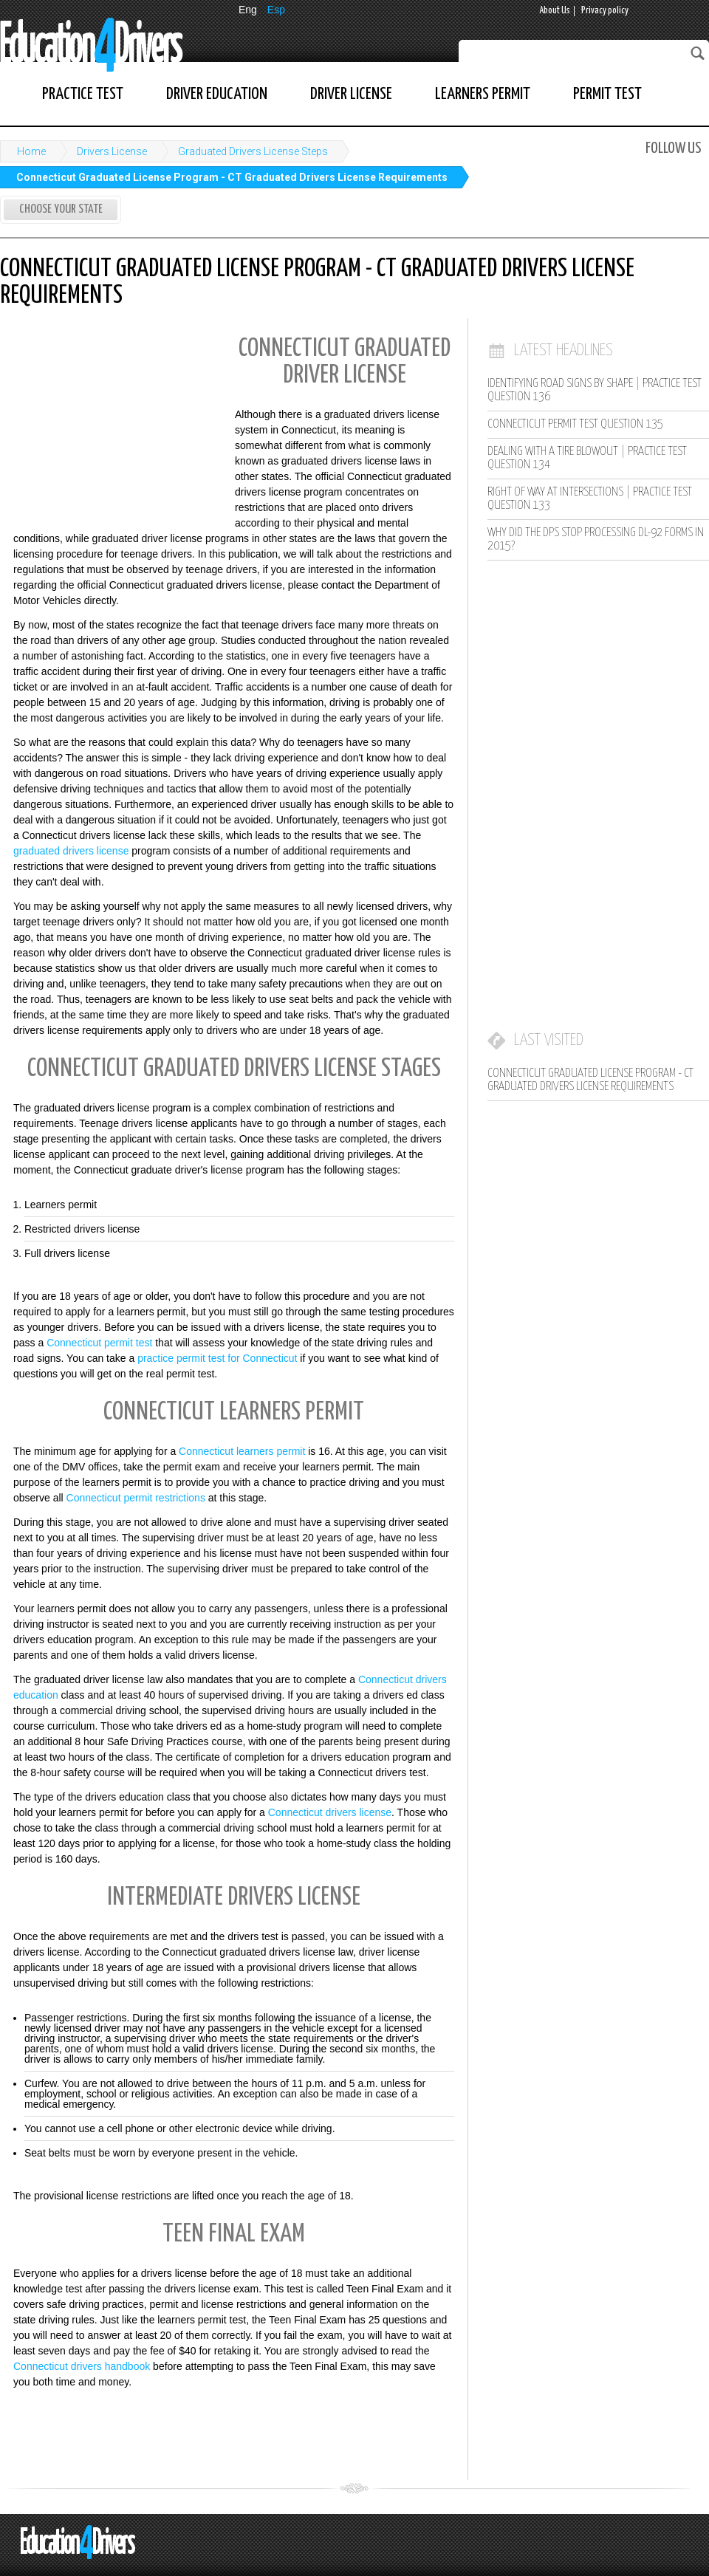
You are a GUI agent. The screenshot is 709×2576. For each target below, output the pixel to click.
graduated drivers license (71, 851)
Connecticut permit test (99, 1343)
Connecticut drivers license (329, 1812)
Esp (276, 10)
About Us (554, 11)
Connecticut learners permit (242, 1451)
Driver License (351, 94)
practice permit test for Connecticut (217, 1358)
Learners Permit (482, 94)
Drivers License (112, 151)
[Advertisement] (111, 424)
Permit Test (607, 94)
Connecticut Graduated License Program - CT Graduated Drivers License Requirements (232, 177)
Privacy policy (604, 11)
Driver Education (216, 94)
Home (31, 151)
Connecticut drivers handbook (81, 2366)
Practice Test (82, 94)
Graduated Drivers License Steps (253, 151)
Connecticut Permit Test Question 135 (575, 424)
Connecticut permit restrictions (135, 1498)
